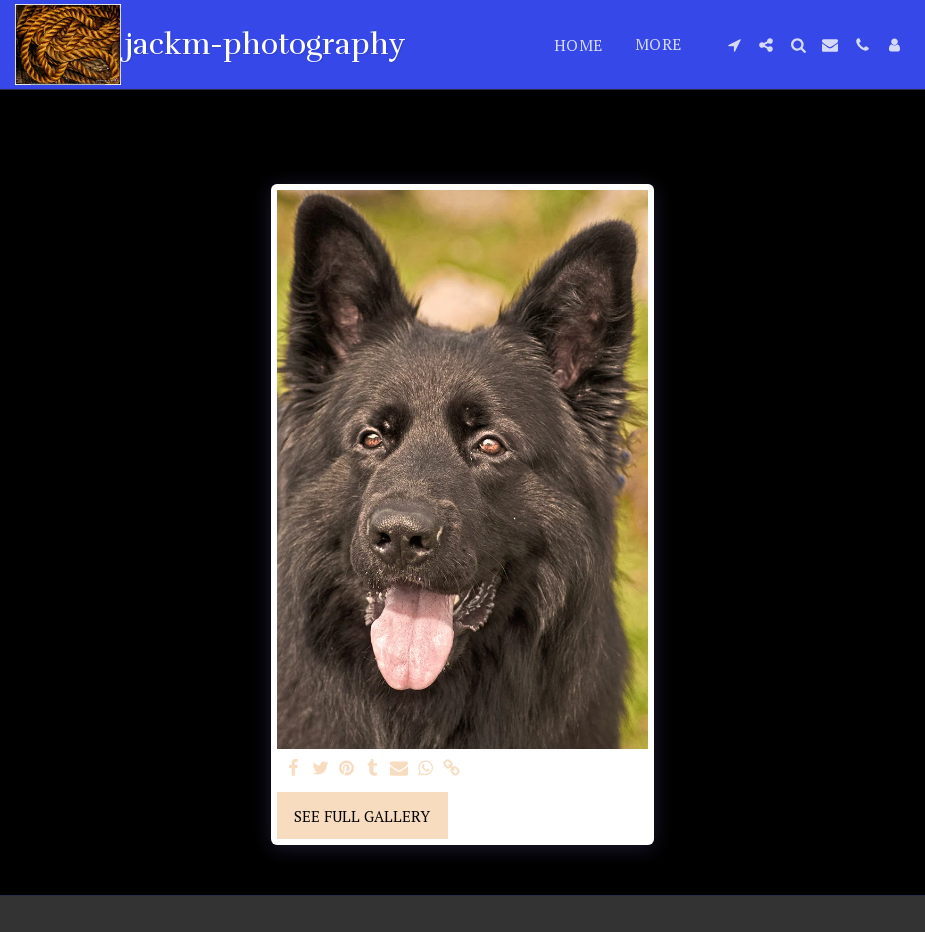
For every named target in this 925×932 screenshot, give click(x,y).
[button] (734, 45)
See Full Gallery (362, 816)
